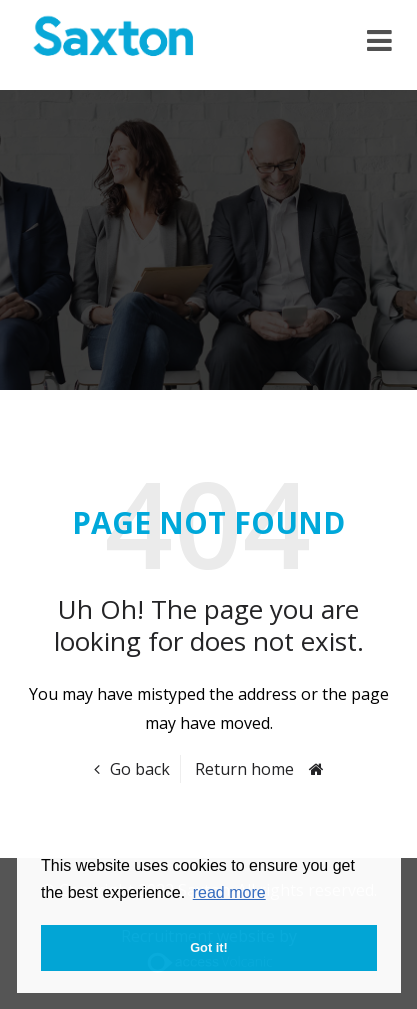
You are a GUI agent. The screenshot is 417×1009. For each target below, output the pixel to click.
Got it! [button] (209, 947)
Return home (244, 769)
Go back (140, 769)
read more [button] (229, 892)
